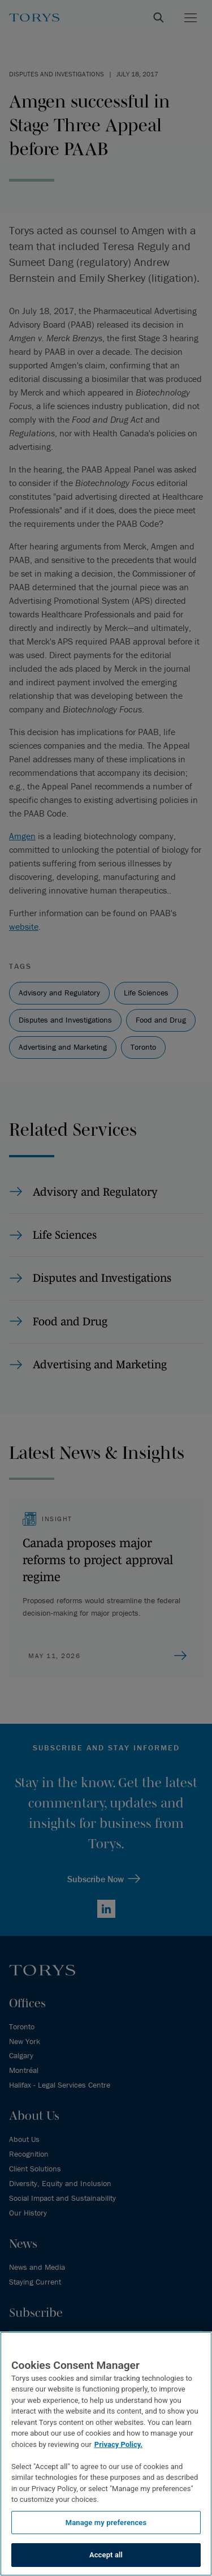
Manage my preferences (106, 2522)
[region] (106, 2454)
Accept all (106, 2555)
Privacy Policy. (118, 2444)
